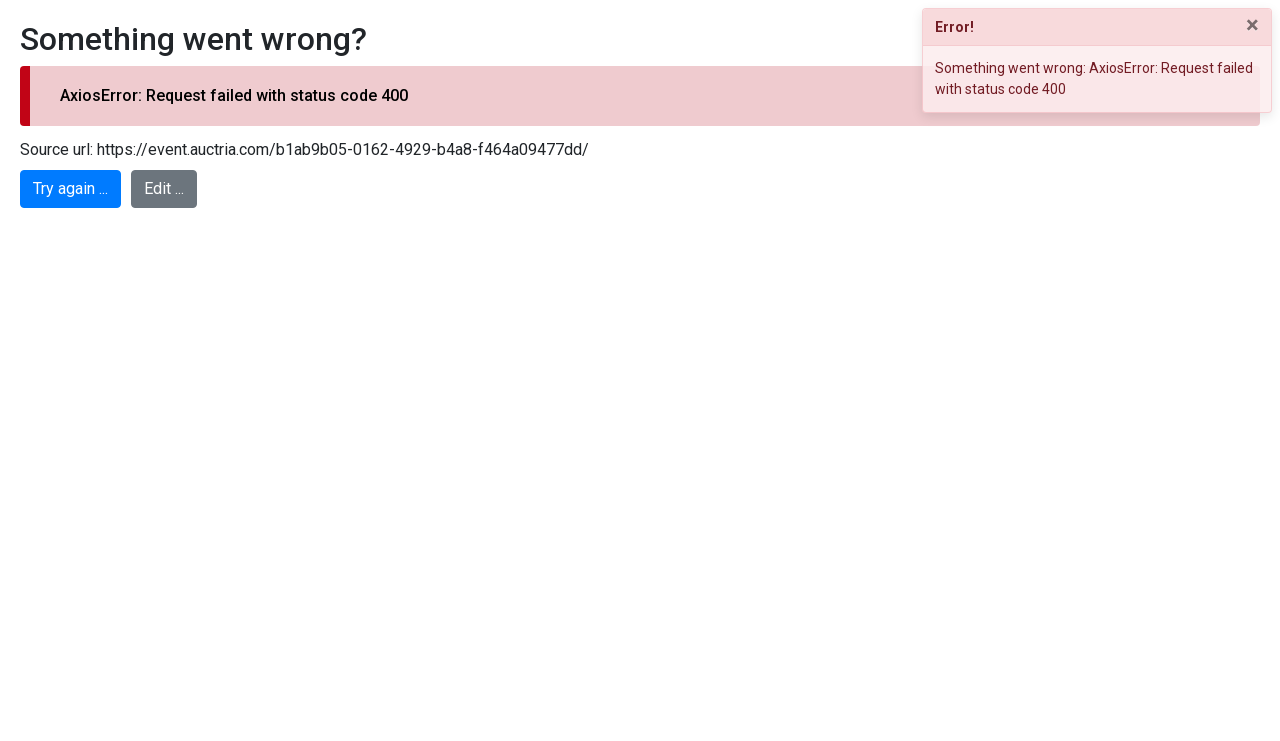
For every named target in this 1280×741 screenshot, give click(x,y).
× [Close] (1252, 25)
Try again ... (70, 188)
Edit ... (164, 188)
